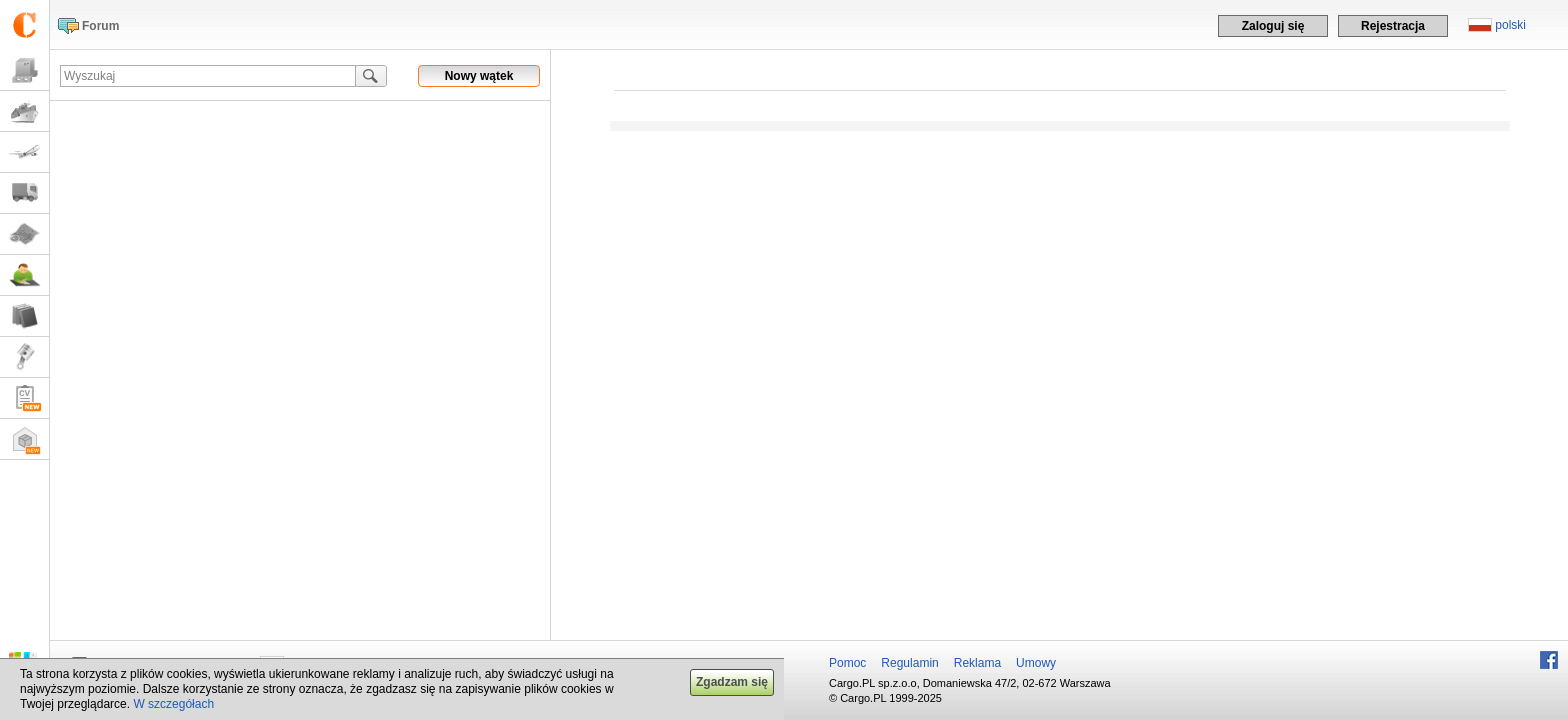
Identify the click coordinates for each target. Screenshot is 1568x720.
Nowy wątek (479, 76)
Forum (100, 26)
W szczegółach (173, 704)
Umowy (1036, 663)
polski (1510, 25)
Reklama (977, 663)
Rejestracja (1393, 26)
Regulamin (909, 663)
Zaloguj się (1273, 26)
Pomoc (847, 663)
